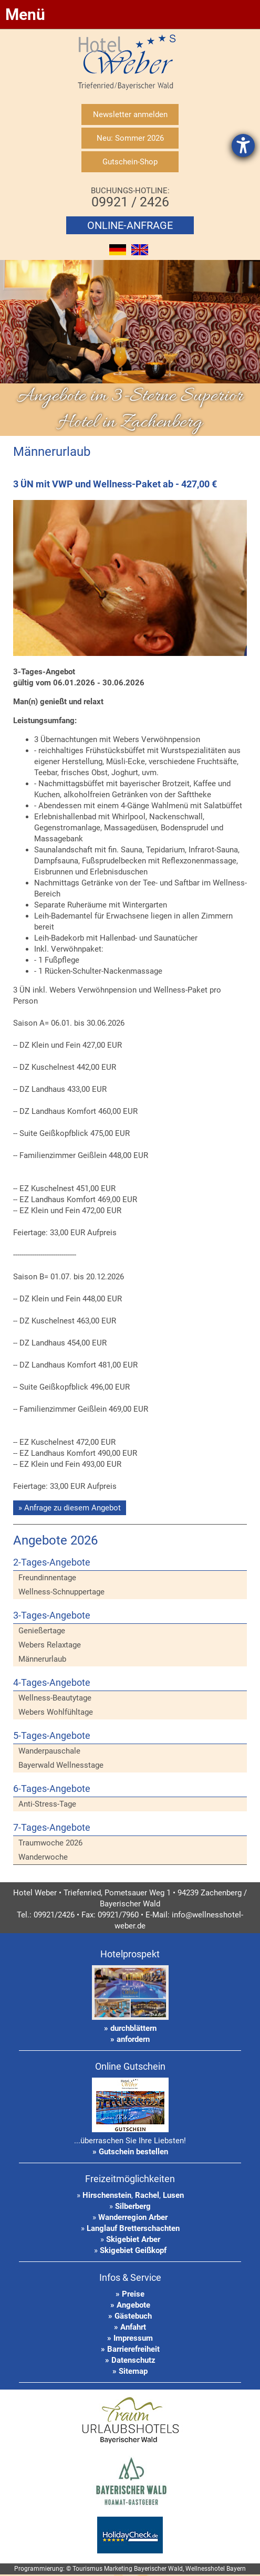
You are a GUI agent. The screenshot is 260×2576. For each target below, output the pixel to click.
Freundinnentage (47, 1577)
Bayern (236, 2568)
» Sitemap (130, 2371)
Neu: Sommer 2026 (130, 138)
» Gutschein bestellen (130, 2151)
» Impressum (130, 2338)
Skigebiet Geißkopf (133, 2250)
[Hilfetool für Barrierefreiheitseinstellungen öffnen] (243, 145)
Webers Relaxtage (49, 1645)
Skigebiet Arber (133, 2239)
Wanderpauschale (49, 1751)
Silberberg (133, 2206)
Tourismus (87, 2568)
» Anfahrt (130, 2327)
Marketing (118, 2568)
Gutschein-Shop (130, 161)
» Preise (130, 2294)
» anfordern (130, 2039)
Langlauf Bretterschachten (133, 2228)
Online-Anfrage (130, 225)
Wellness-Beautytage (54, 1698)
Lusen (173, 2195)
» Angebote (130, 2305)
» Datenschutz (130, 2360)
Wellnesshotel (205, 2568)
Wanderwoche (43, 1857)
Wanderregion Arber (133, 2217)
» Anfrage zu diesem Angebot (69, 1508)
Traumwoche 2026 (50, 1843)
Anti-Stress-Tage (47, 1804)
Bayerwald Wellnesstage (60, 1765)
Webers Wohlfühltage (55, 1712)
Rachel (147, 2195)
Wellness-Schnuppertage (61, 1592)
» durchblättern (130, 2028)
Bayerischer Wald (158, 2568)
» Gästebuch (130, 2316)
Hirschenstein (106, 2195)
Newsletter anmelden (130, 114)
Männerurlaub (42, 1659)
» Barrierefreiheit (130, 2349)
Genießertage (41, 1630)
